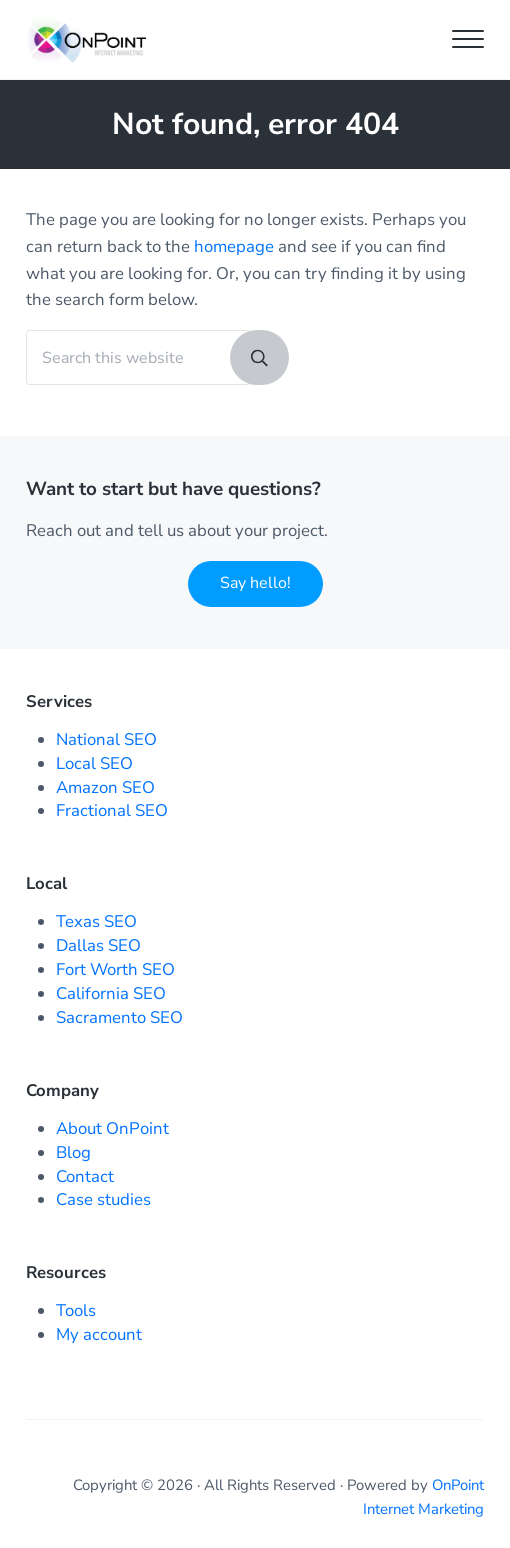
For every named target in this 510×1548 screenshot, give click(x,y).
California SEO (111, 993)
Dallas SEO (98, 945)
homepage (234, 246)
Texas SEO (96, 921)
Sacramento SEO (119, 1017)
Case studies (103, 1199)
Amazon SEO (105, 787)
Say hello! (255, 583)
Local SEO (94, 763)
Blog (73, 1152)
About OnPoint (112, 1128)
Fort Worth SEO (115, 969)
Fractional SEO (112, 810)
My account (99, 1334)
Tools (76, 1310)
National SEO (106, 739)
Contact (85, 1176)
